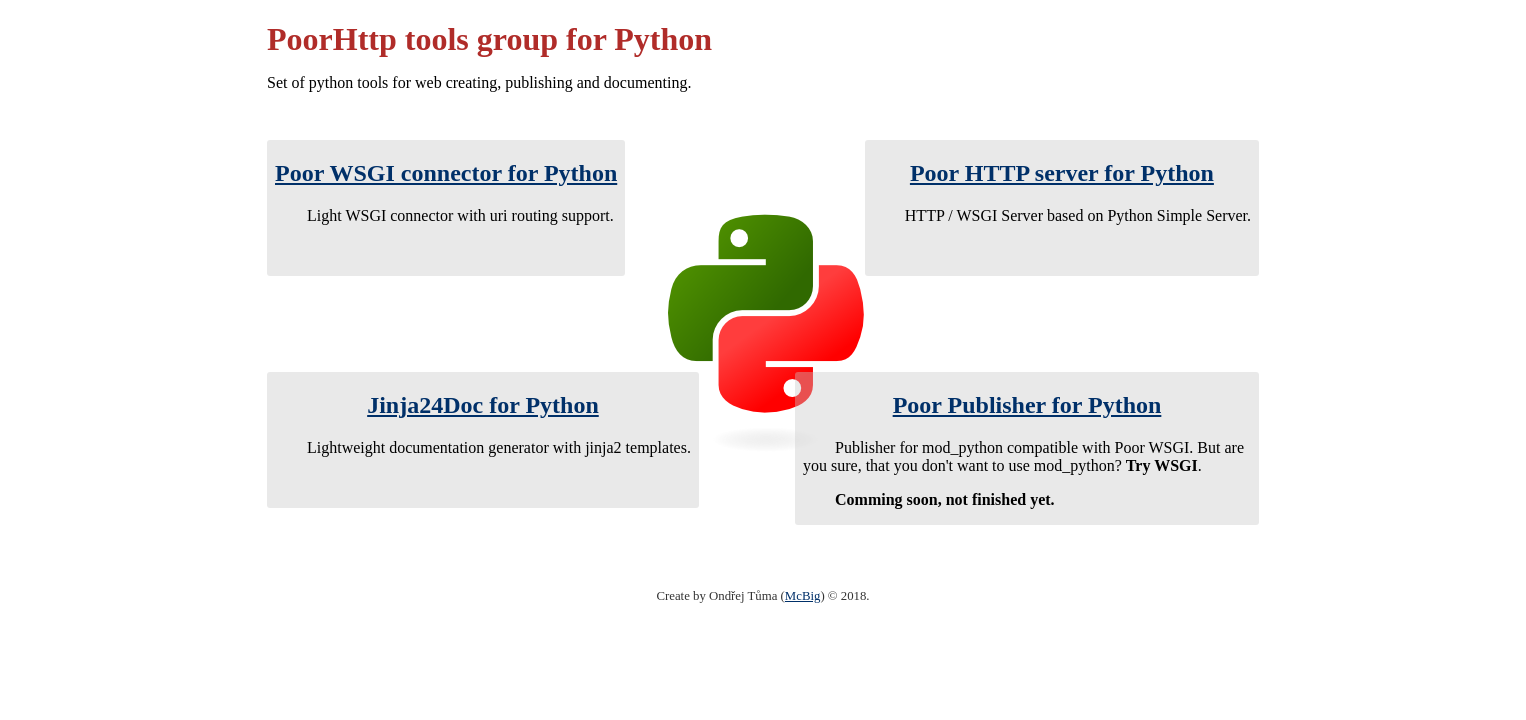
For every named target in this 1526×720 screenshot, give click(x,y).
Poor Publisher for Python (1027, 405)
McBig (803, 596)
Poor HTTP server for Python (1062, 173)
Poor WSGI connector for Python (446, 173)
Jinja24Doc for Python (483, 405)
